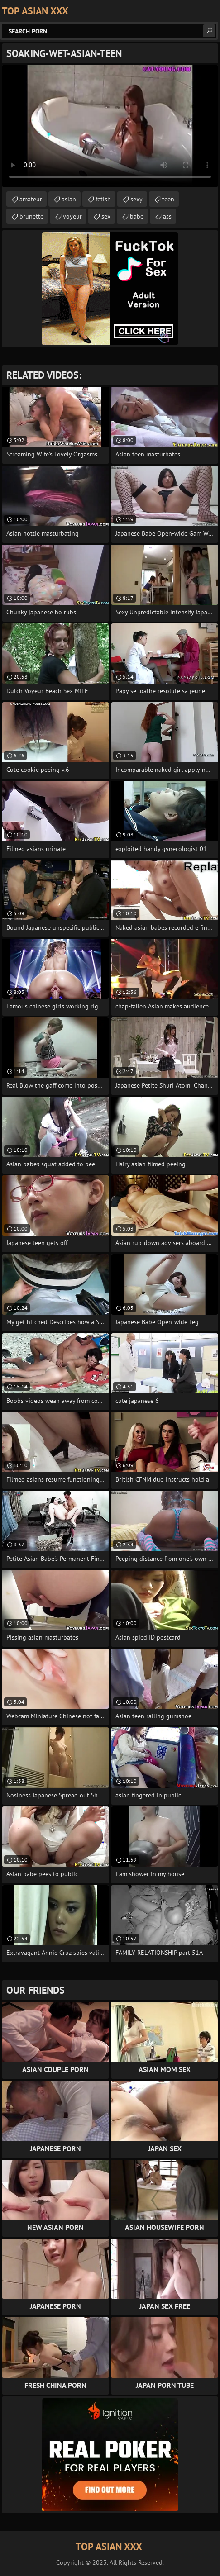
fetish (103, 199)
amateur (30, 199)
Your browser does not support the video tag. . (110, 126)
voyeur (72, 216)
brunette (31, 216)
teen (168, 199)
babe (136, 216)
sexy (136, 199)
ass (167, 216)
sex (105, 216)
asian (69, 199)
